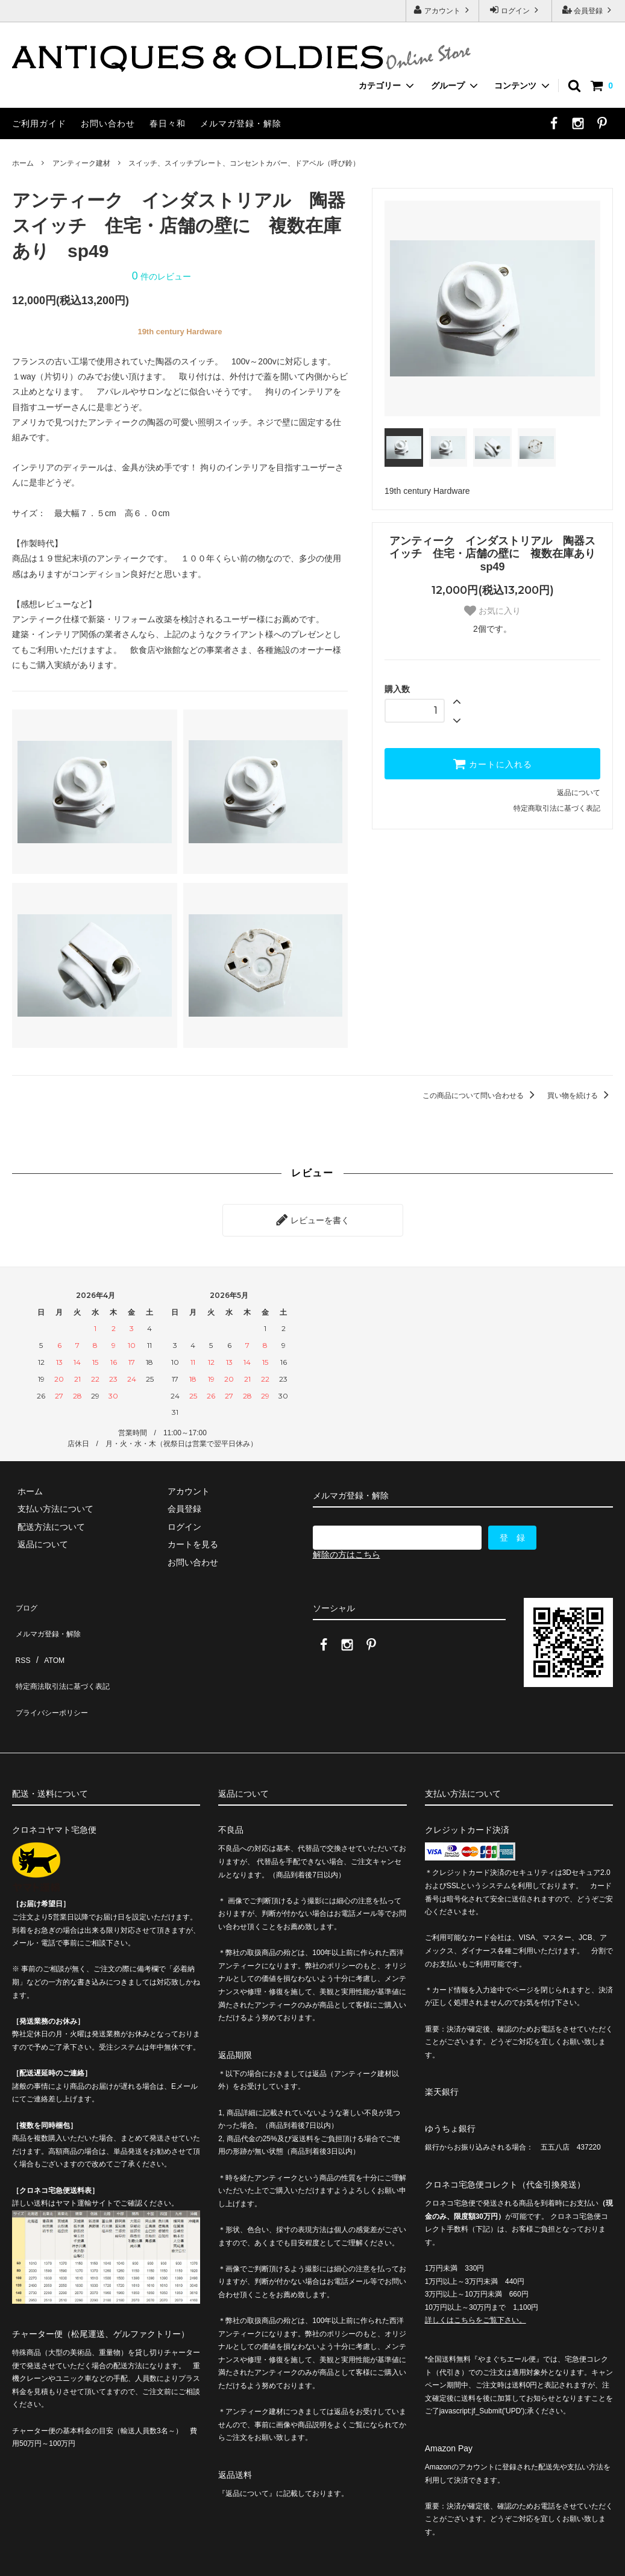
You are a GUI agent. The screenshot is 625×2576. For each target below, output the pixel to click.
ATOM (48, 1634)
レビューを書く (312, 1217)
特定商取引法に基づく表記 (557, 808)
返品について (578, 792)
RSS (21, 1634)
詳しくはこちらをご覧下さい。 (475, 2273)
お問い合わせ (108, 123)
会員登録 (588, 10)
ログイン (515, 10)
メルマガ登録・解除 (240, 123)
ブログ (24, 1598)
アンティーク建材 (81, 163)
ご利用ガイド (39, 123)
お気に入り (492, 611)
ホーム (23, 163)
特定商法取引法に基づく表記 (67, 1651)
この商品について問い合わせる (480, 1095)
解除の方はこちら (346, 1549)
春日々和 (167, 123)
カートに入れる (492, 763)
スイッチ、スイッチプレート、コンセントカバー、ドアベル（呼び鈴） (244, 163)
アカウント (443, 10)
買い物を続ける (580, 1095)
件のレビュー (161, 276)
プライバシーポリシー (54, 1669)
